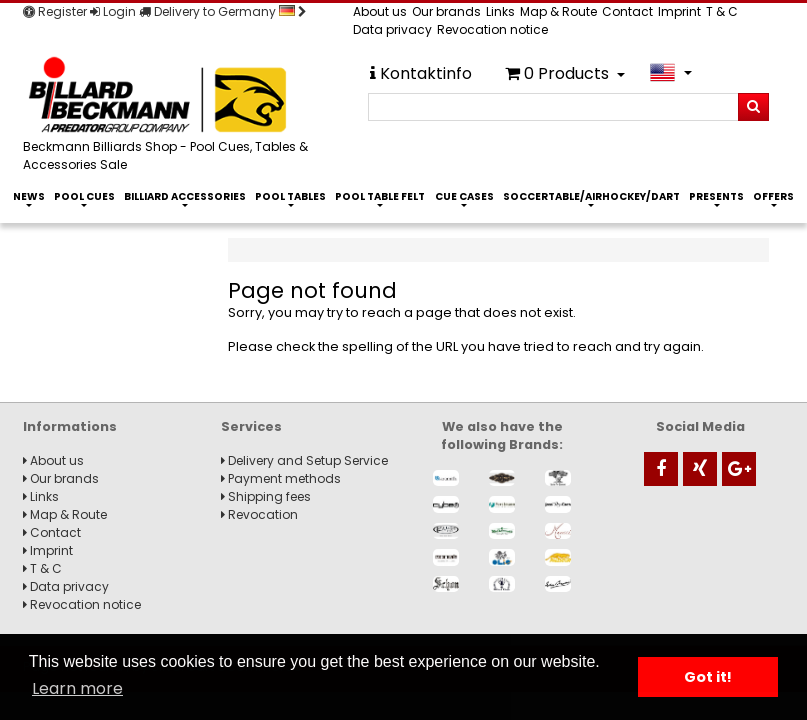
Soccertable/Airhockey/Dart (591, 196)
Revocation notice (492, 29)
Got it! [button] (708, 677)
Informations (70, 426)
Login (113, 11)
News (29, 196)
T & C (722, 11)
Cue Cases (464, 196)
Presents (716, 196)
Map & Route (558, 11)
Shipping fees (266, 496)
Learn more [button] (77, 688)
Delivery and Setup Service (304, 460)
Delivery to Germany (223, 11)
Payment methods (281, 478)
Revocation (259, 514)
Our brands (446, 11)
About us (380, 11)
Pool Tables (290, 196)
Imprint (679, 11)
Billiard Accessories (185, 196)
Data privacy (392, 29)
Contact (627, 11)
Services (251, 426)
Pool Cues (84, 196)
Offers (773, 196)
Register (55, 11)
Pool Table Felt (380, 196)
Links (500, 11)
